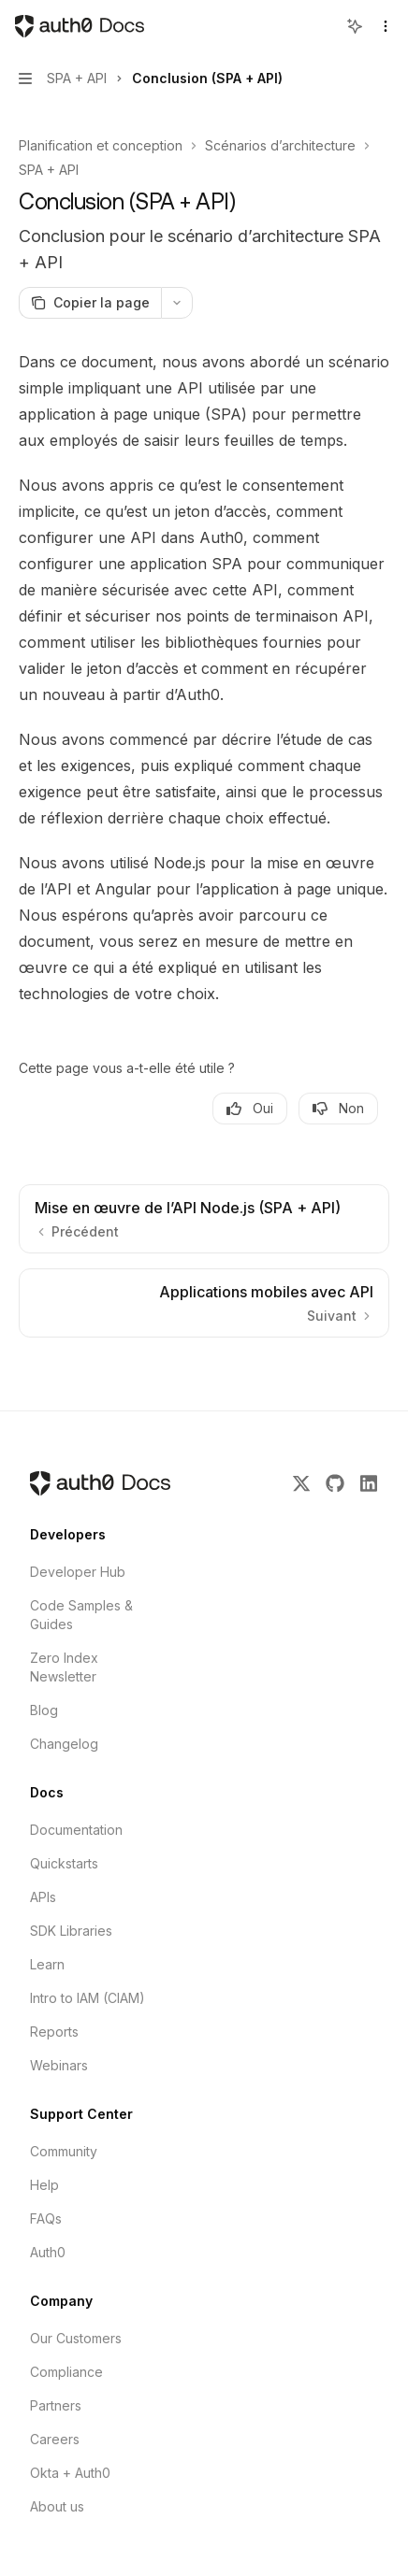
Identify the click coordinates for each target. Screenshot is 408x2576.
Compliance (66, 2372)
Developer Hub (77, 1572)
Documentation (76, 1830)
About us (57, 2506)
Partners (55, 2405)
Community (63, 2151)
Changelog (64, 1744)
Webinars (59, 2065)
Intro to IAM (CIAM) (87, 1998)
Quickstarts (64, 1863)
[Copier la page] (90, 303)
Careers (55, 2439)
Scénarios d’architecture (280, 145)
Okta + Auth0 (70, 2473)
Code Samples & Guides (81, 1614)
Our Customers (76, 2338)
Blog (44, 1710)
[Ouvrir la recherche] (320, 26)
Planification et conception (100, 145)
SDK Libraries (71, 1931)
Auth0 (48, 2252)
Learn (47, 1964)
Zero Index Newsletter (64, 1667)
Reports (54, 2031)
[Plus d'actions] (177, 303)
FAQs (46, 2218)
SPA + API (49, 170)
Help (44, 2185)
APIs (43, 1897)
